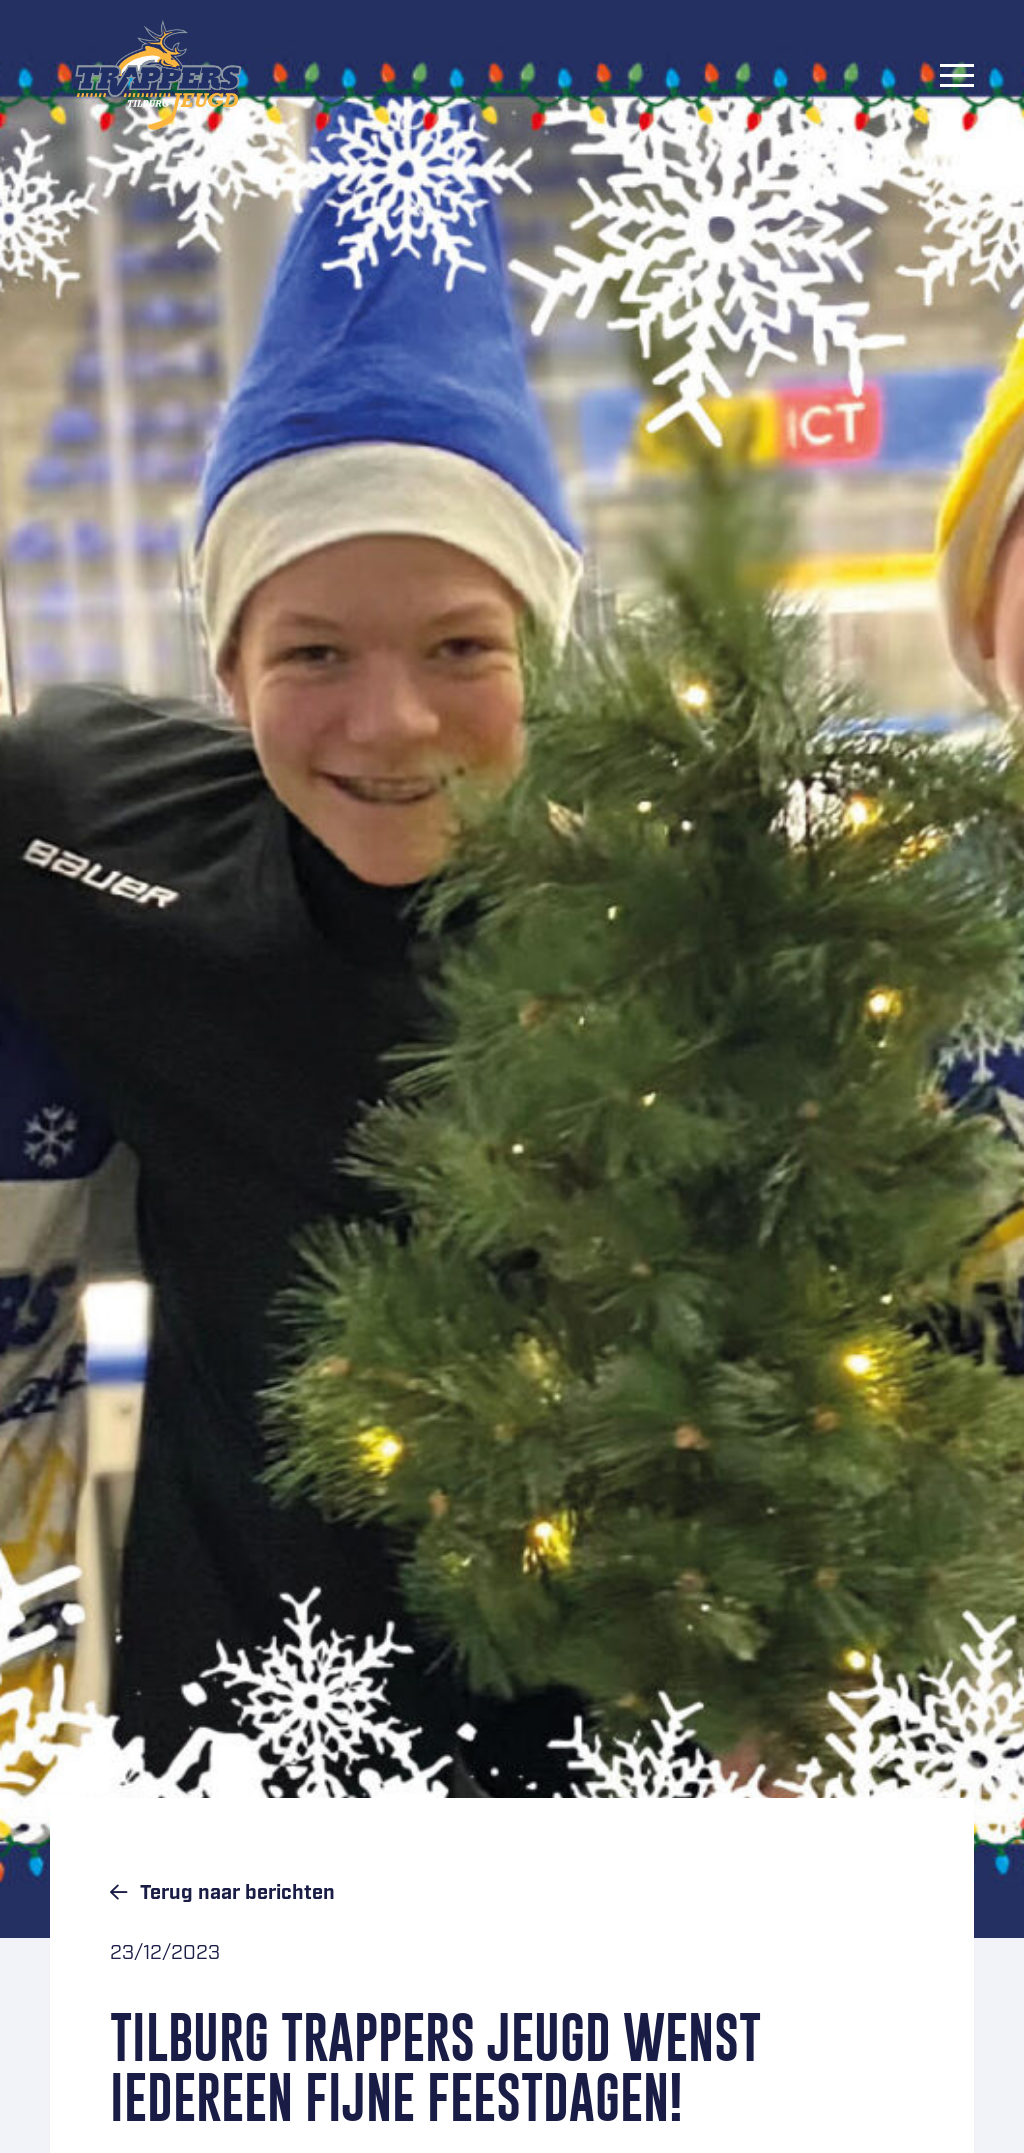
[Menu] (957, 75)
